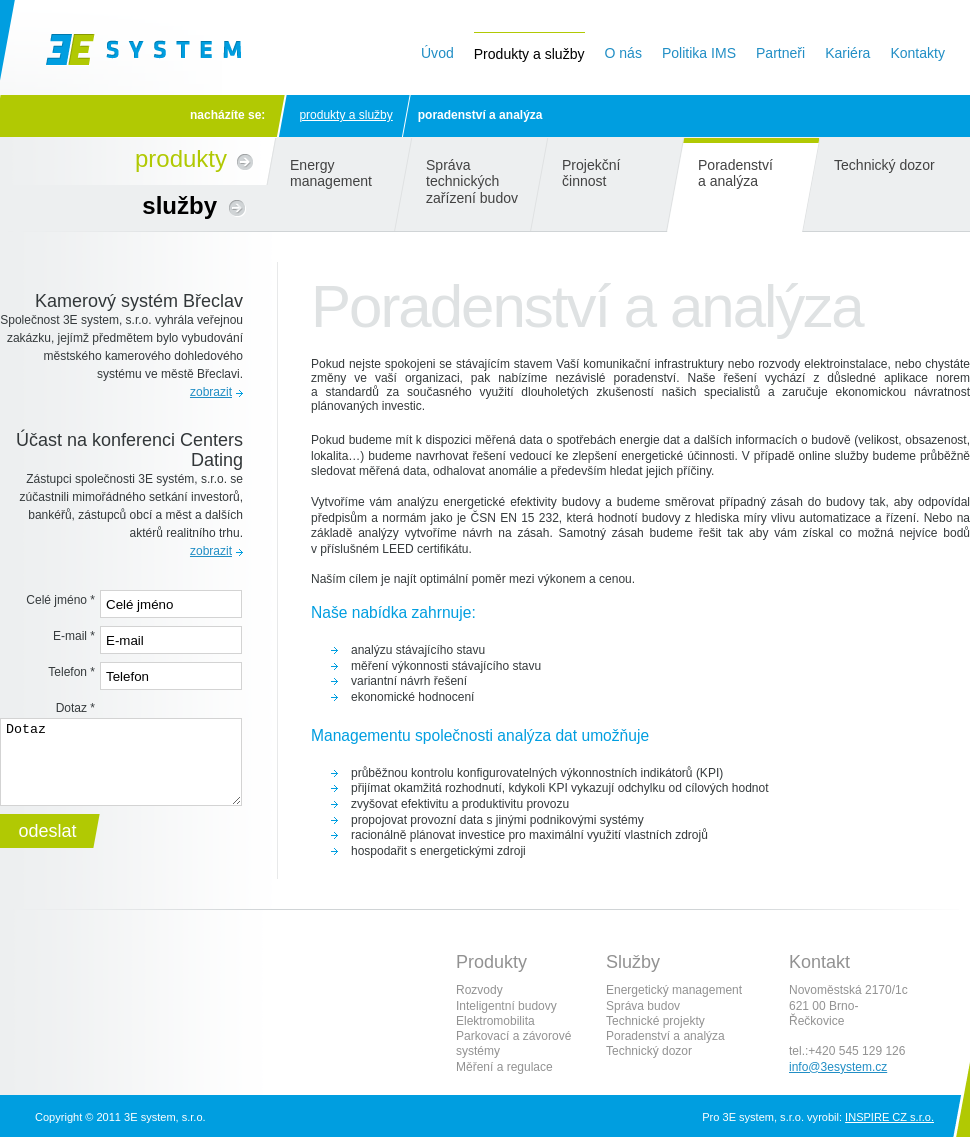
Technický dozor (884, 165)
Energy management (331, 173)
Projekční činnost (591, 173)
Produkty (181, 158)
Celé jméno (60, 600)
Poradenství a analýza (735, 173)
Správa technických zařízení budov (472, 181)
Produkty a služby (345, 115)
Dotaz (75, 708)
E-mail (74, 636)
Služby (179, 205)
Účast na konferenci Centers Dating (129, 449)
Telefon (71, 672)
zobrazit (211, 392)
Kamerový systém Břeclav (139, 301)
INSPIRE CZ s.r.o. (889, 1117)
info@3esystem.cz (838, 1067)
